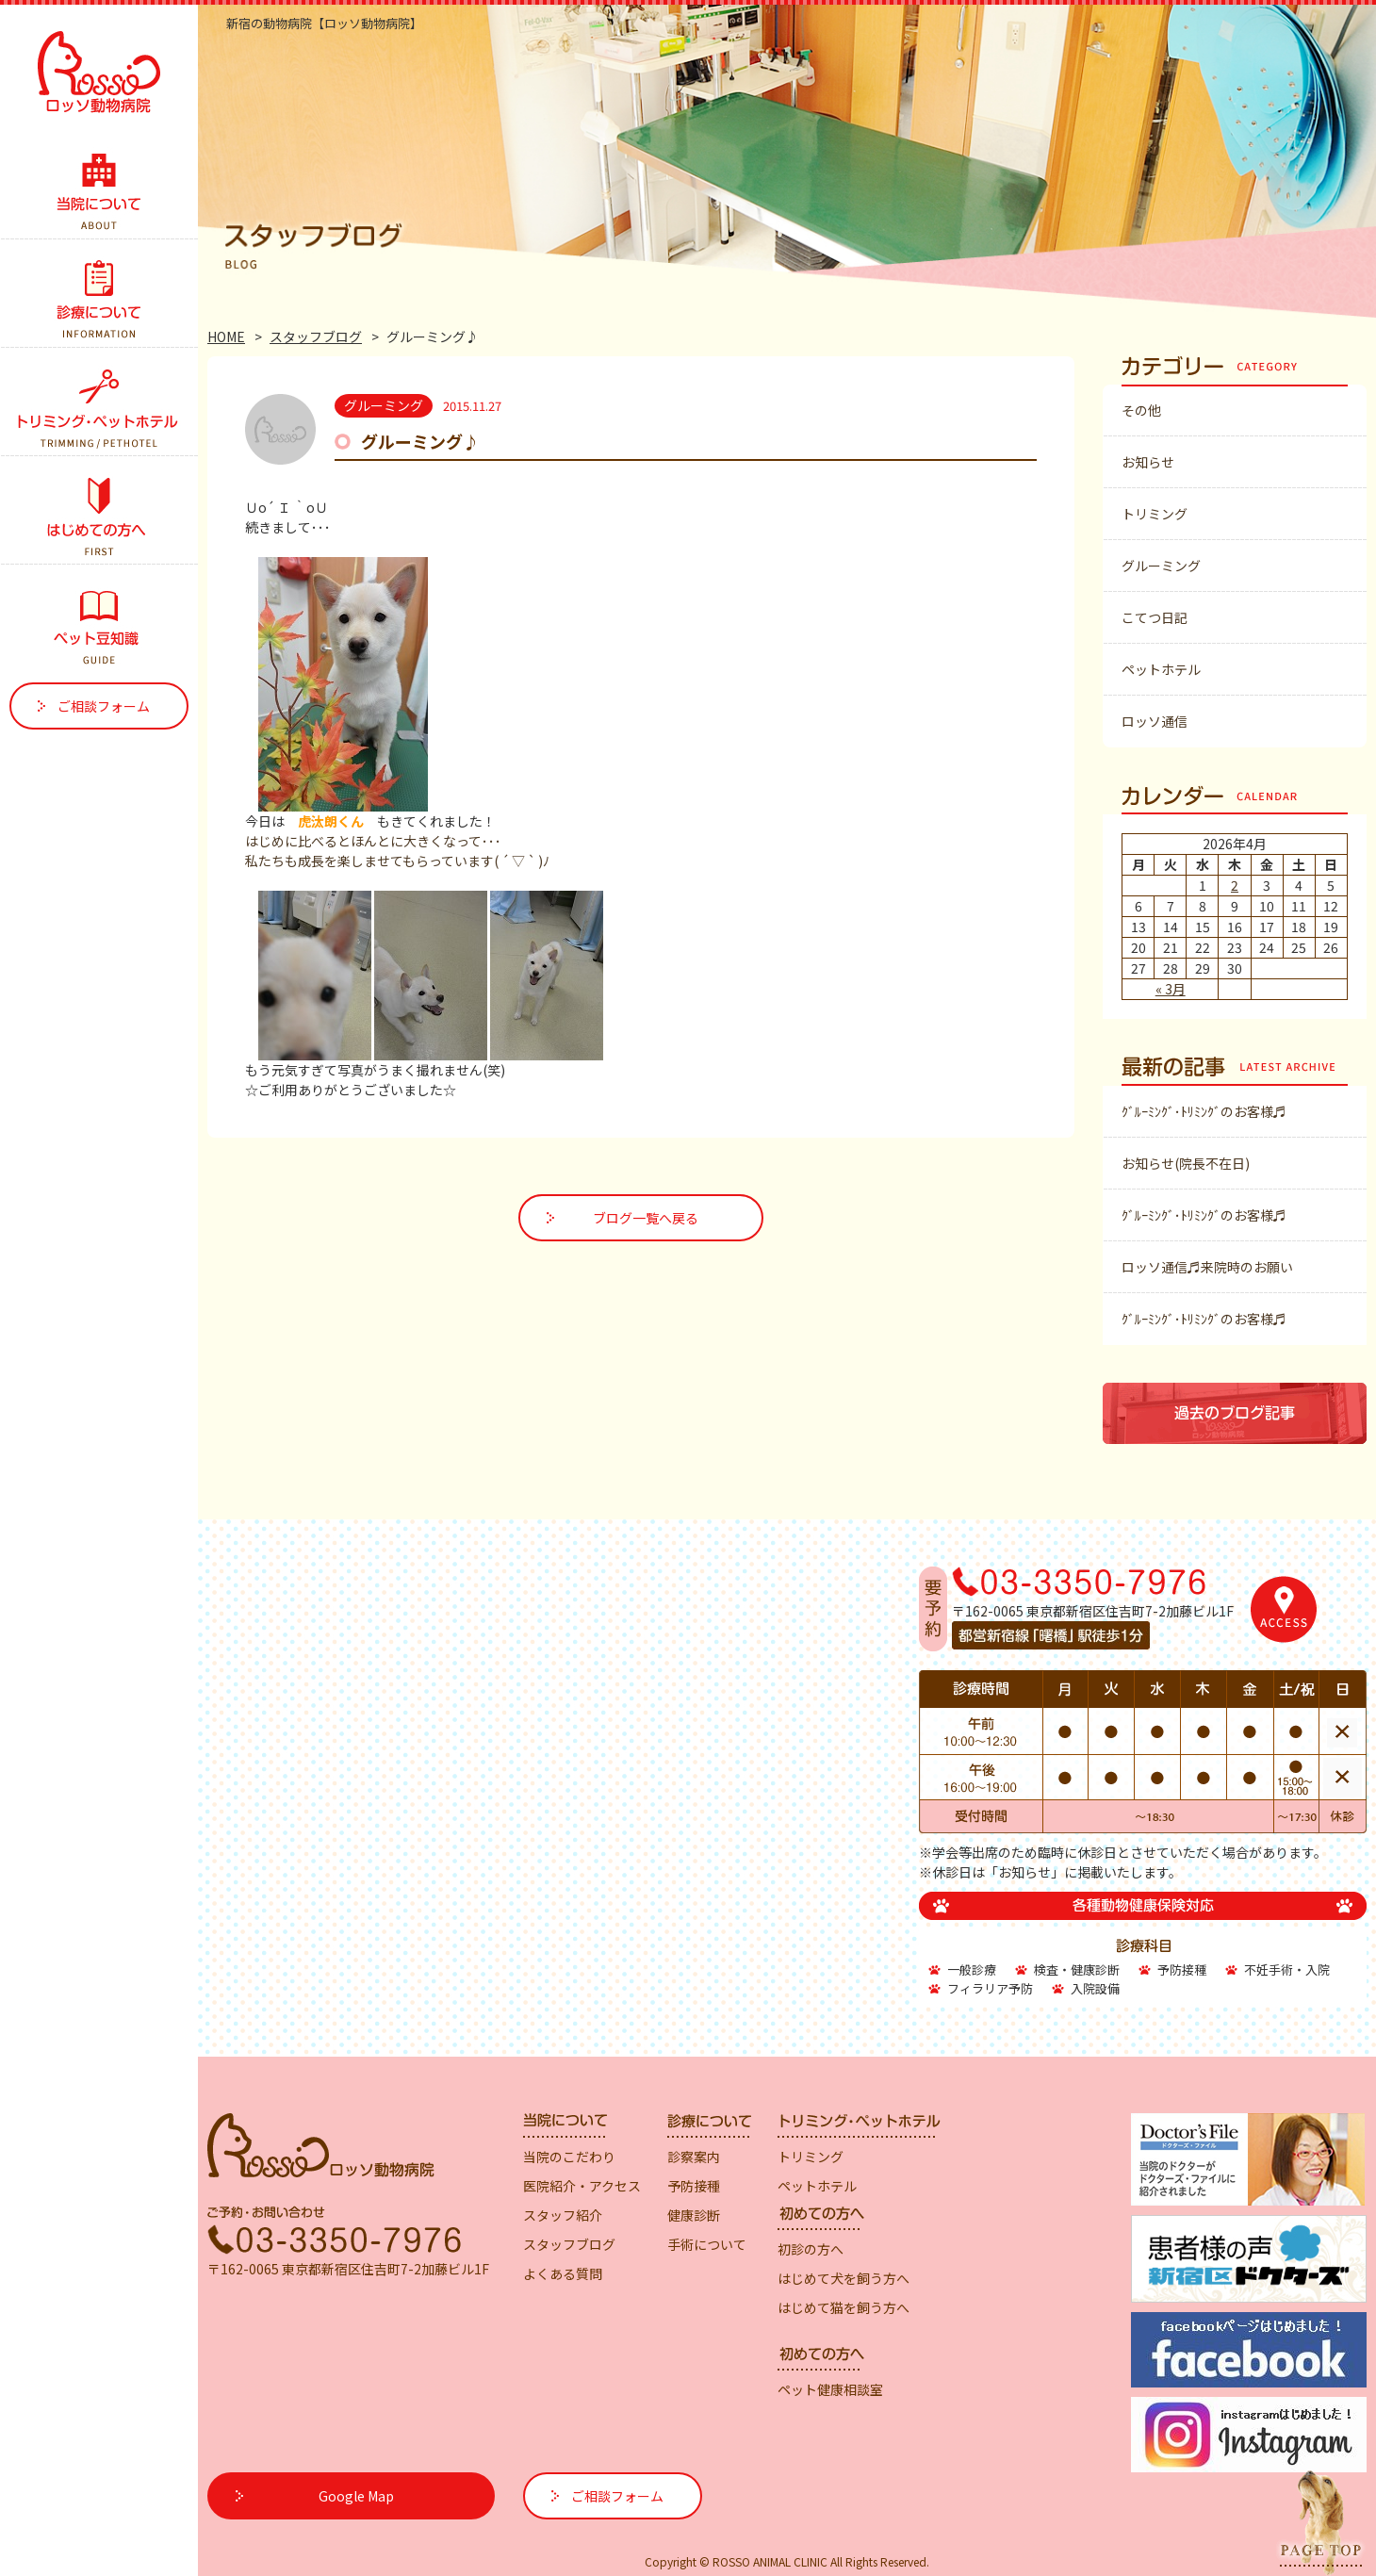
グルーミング (1161, 565)
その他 (1141, 410)
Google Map (356, 2495)
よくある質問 (562, 2273)
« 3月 (1170, 988)
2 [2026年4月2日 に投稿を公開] (1234, 885)
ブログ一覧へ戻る (645, 1217)
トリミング (1155, 513)
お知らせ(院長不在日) (1186, 1163)
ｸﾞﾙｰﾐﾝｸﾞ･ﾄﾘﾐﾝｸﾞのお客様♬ (1204, 1111)
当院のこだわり (569, 2156)
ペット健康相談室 (830, 2389)
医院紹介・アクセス (582, 2185)
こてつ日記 (1155, 617)
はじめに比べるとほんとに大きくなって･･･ (373, 840)
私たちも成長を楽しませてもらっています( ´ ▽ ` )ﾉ (397, 860)
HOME (226, 336)
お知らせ (1148, 461)
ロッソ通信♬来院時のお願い (1207, 1266)
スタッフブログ (316, 336)
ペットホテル (1161, 669)
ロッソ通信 (1155, 721)
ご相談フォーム (103, 706)
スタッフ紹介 (562, 2215)
